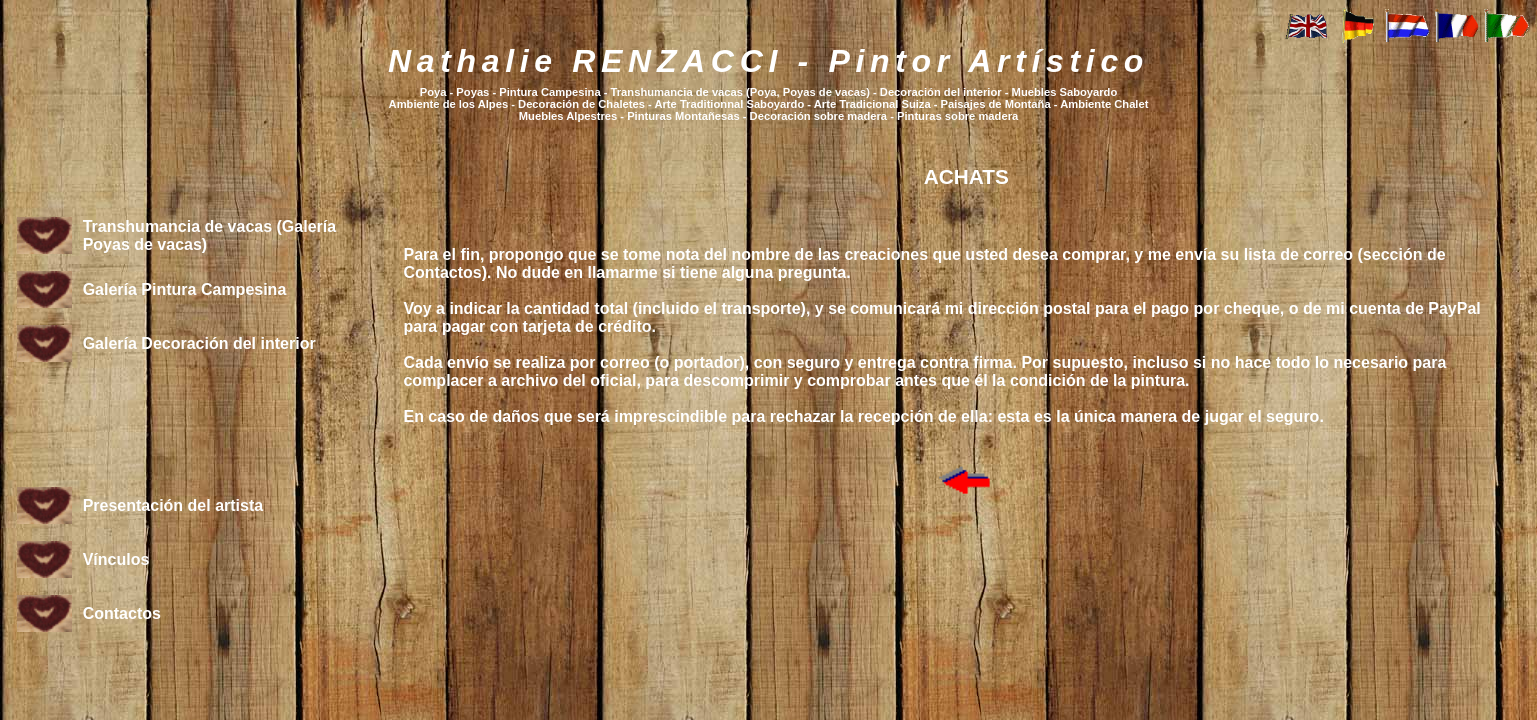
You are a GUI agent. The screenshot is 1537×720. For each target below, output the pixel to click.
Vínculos (116, 559)
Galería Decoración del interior (199, 343)
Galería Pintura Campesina (185, 289)
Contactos (122, 613)
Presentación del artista (173, 505)
